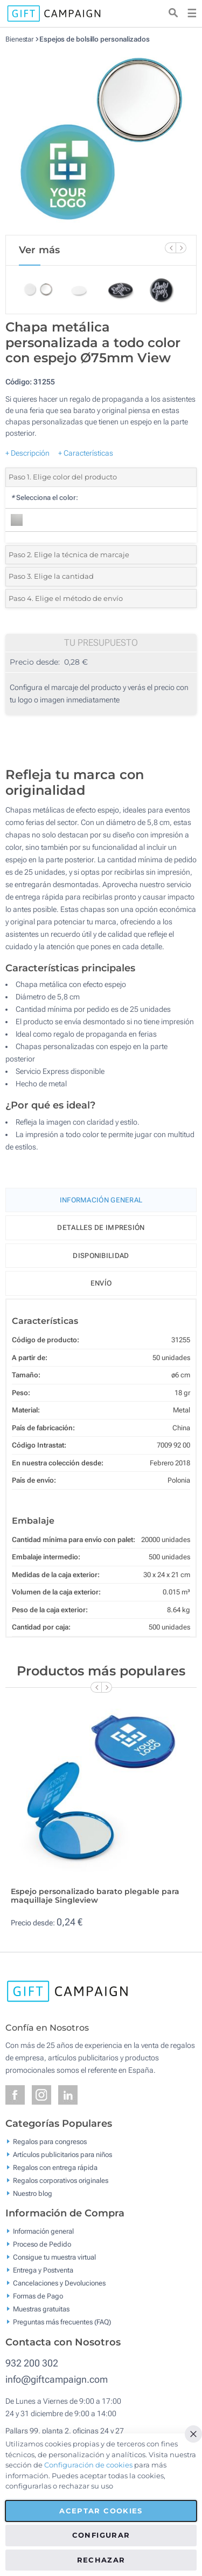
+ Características (85, 453)
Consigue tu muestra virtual (54, 2257)
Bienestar (19, 39)
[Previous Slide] (170, 247)
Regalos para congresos (50, 2141)
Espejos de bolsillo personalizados (94, 39)
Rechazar (101, 2559)
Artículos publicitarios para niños (62, 2154)
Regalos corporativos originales (60, 2180)
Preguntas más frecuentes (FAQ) (62, 2322)
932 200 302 (31, 2363)
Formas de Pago (38, 2296)
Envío (101, 1283)
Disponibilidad (101, 1256)
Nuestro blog (32, 2193)
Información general (43, 2231)
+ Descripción (27, 453)
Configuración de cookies (88, 2464)
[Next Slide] (181, 247)
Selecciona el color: (44, 497)
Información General (101, 1200)
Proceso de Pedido (42, 2244)
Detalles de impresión (100, 1227)
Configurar (101, 2535)
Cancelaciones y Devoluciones (59, 2283)
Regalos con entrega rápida (55, 2167)
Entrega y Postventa (43, 2270)
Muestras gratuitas (41, 2309)
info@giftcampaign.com (56, 2379)
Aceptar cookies (100, 2510)
